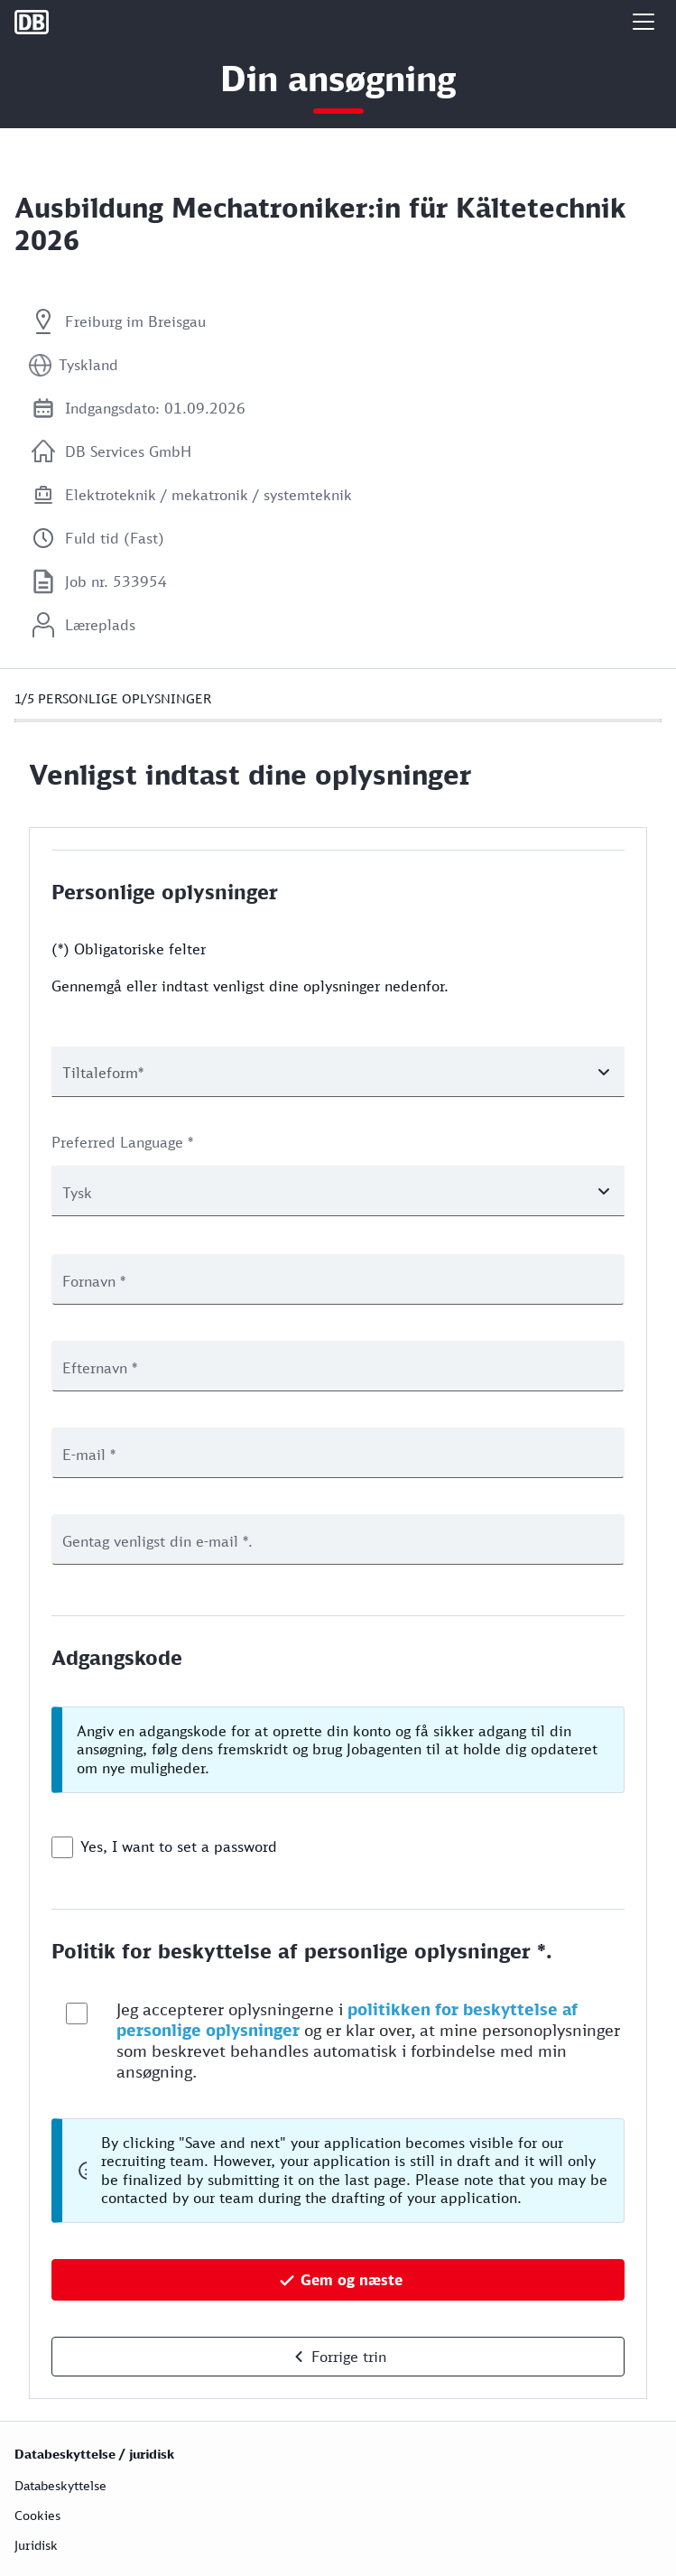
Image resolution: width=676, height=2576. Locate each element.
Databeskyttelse (60, 2485)
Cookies (37, 2515)
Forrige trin (348, 2357)
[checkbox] (62, 1847)
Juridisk (36, 2545)
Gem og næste (352, 2280)
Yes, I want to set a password (178, 1846)
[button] (643, 21)
